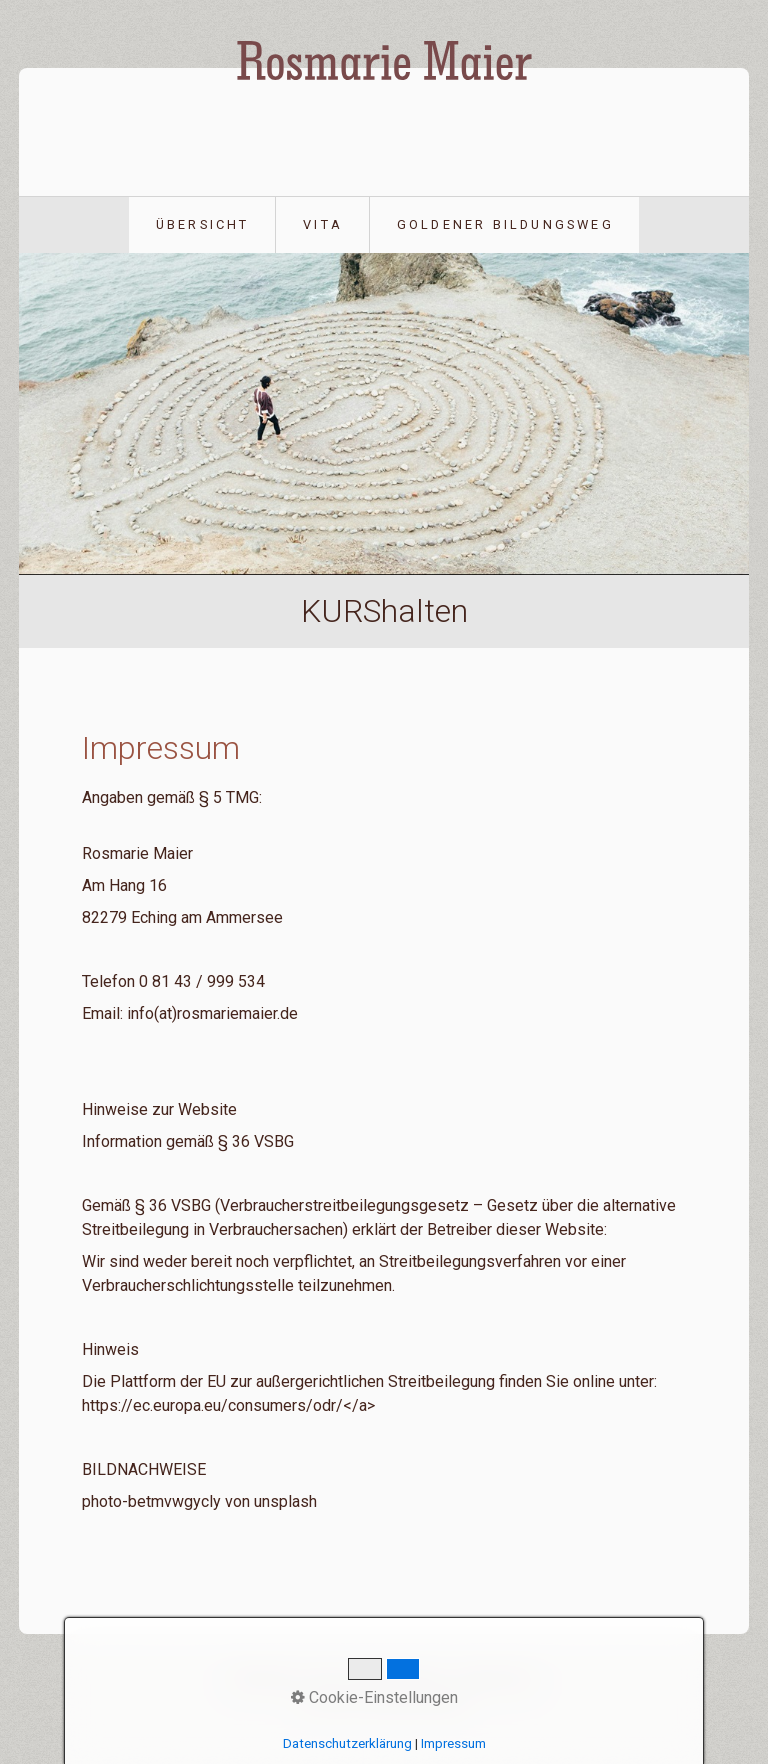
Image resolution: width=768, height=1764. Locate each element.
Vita (323, 224)
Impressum (496, 1677)
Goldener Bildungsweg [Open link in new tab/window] (505, 224)
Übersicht (203, 224)
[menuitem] (202, 225)
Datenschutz (398, 1677)
